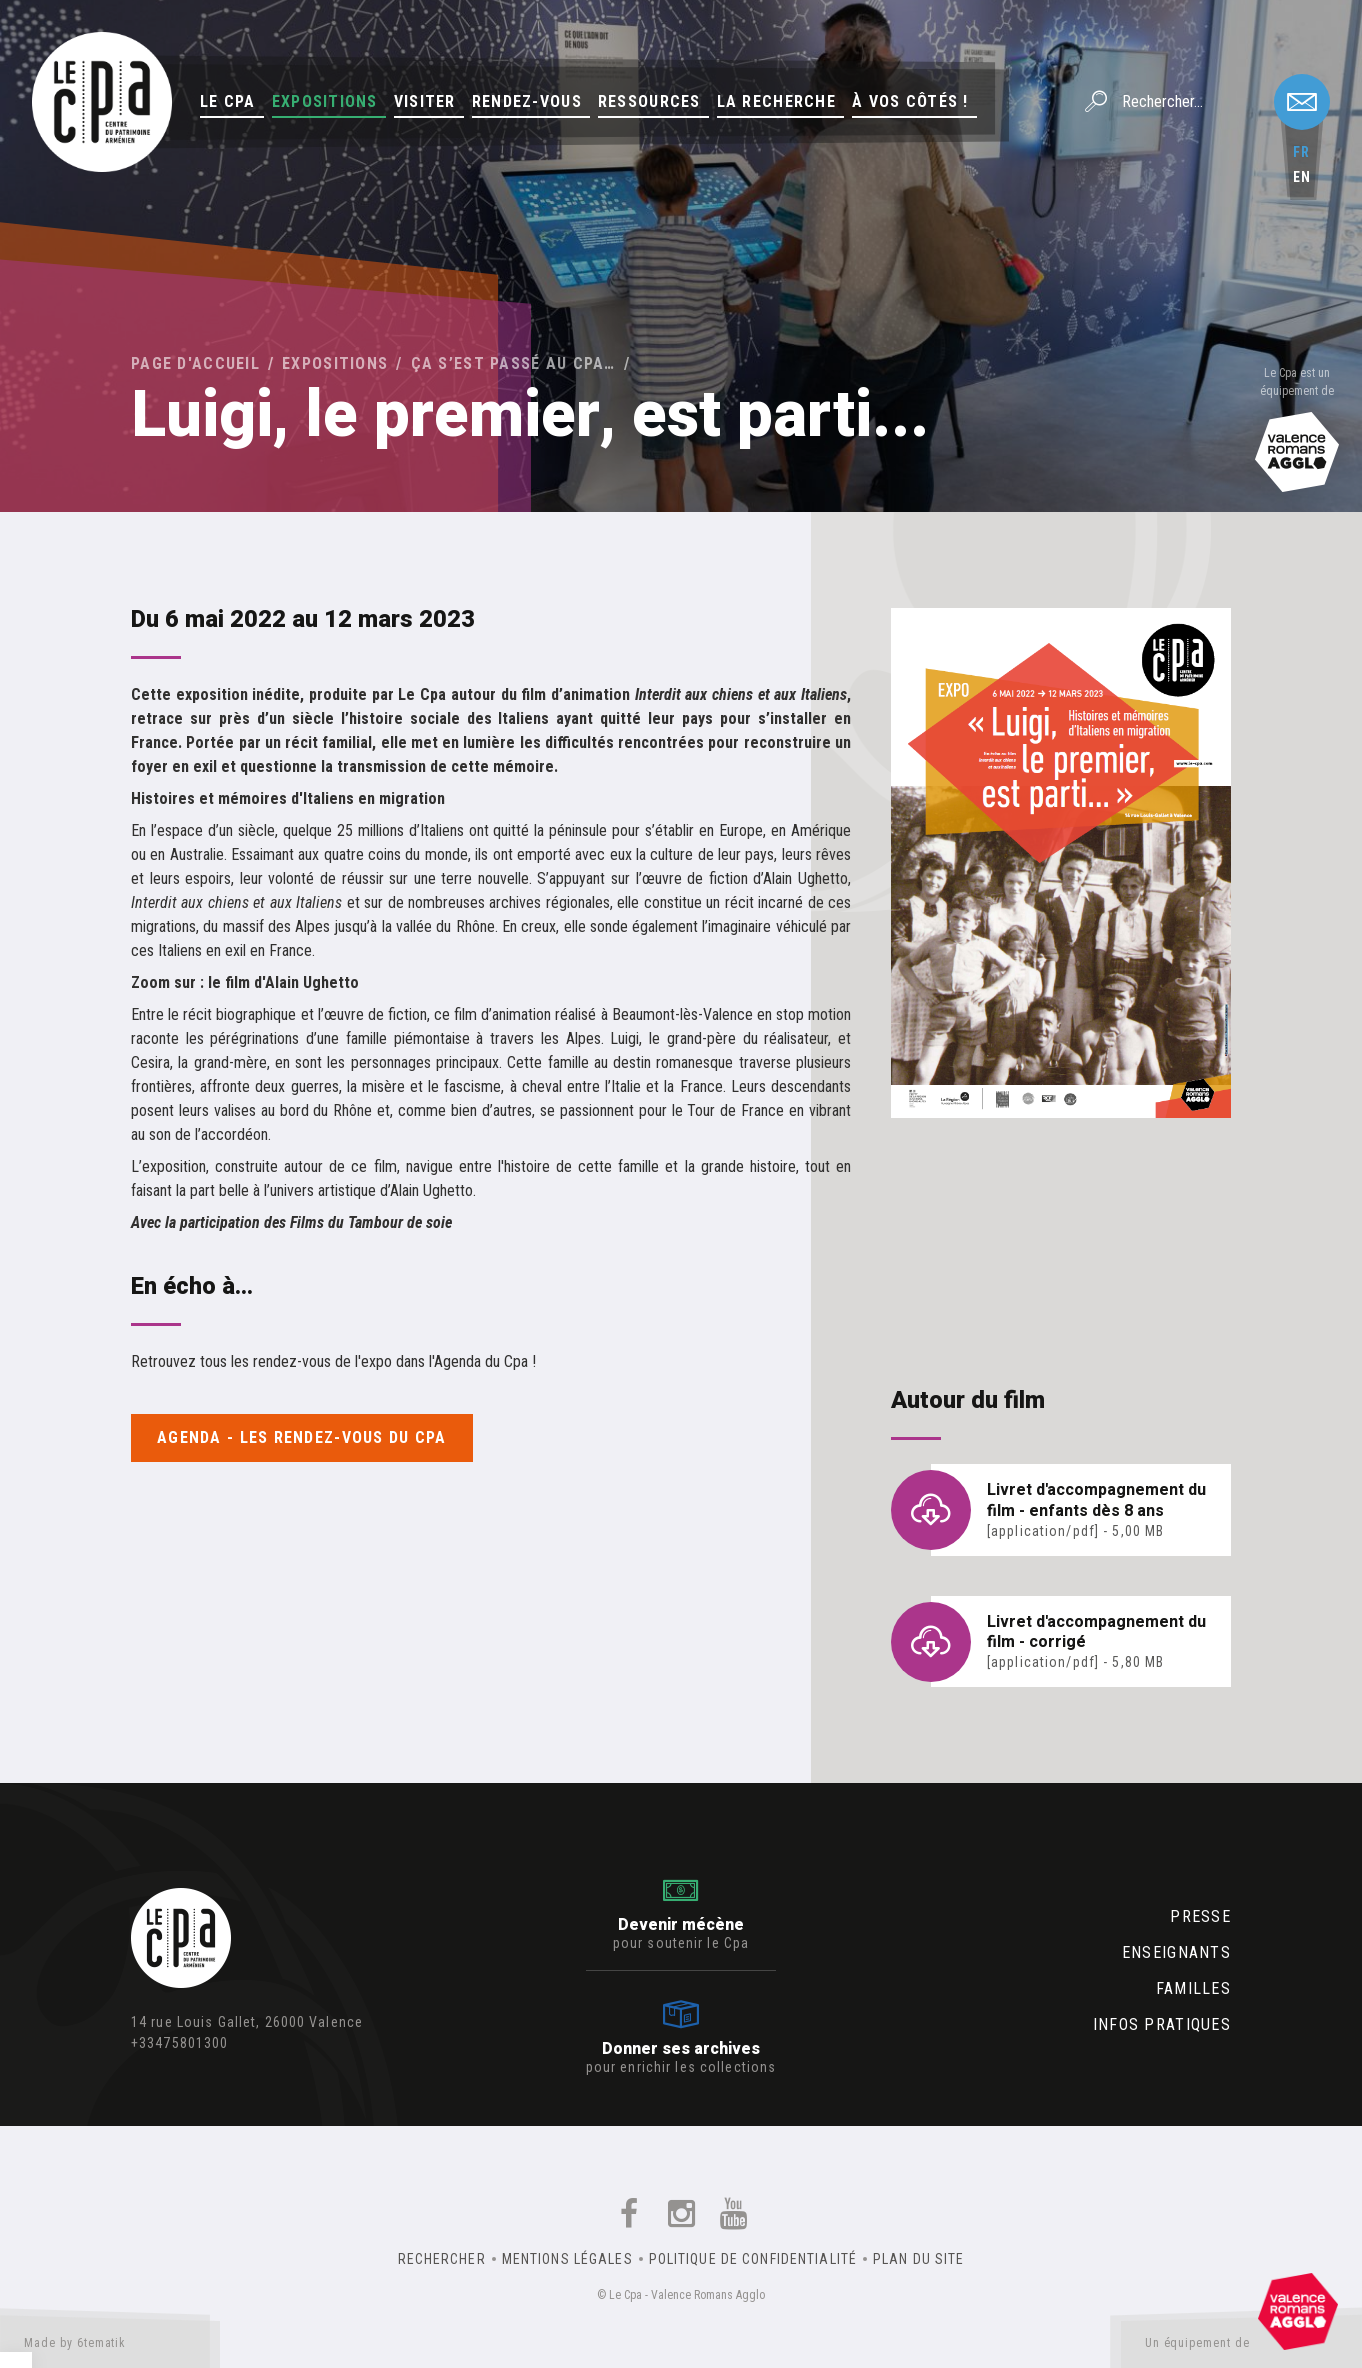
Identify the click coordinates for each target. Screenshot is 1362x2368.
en (1302, 177)
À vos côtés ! (910, 101)
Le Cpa (228, 101)
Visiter (425, 101)
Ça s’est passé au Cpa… (513, 363)
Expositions (325, 101)
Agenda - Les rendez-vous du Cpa (302, 1437)
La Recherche (776, 101)
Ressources (649, 101)
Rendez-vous (527, 101)
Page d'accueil (195, 363)
